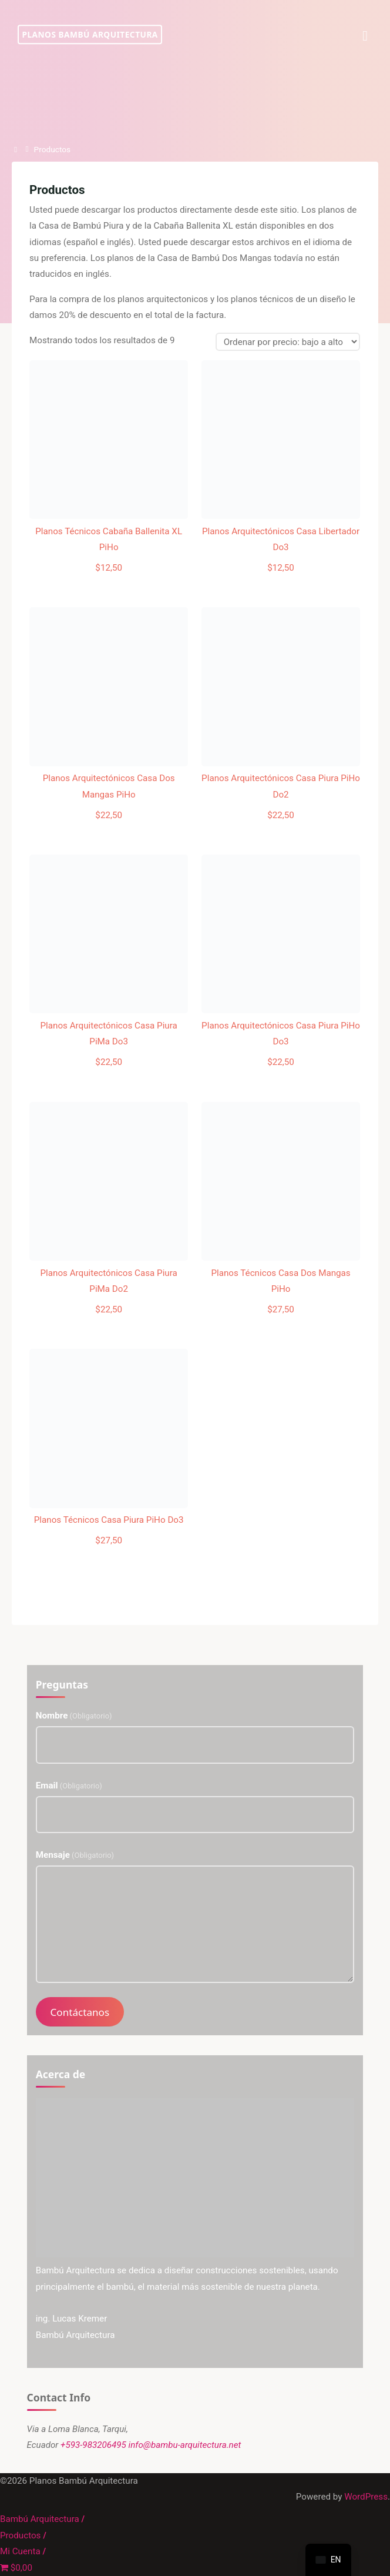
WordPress (366, 2496)
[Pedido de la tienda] (288, 342)
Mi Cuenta (20, 2551)
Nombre (74, 1715)
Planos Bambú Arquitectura (89, 34)
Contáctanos (80, 2012)
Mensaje (75, 1855)
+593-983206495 (93, 2445)
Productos (20, 2535)
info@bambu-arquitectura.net (185, 2445)
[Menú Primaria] (365, 35)
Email (69, 1785)
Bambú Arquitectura (39, 2519)
